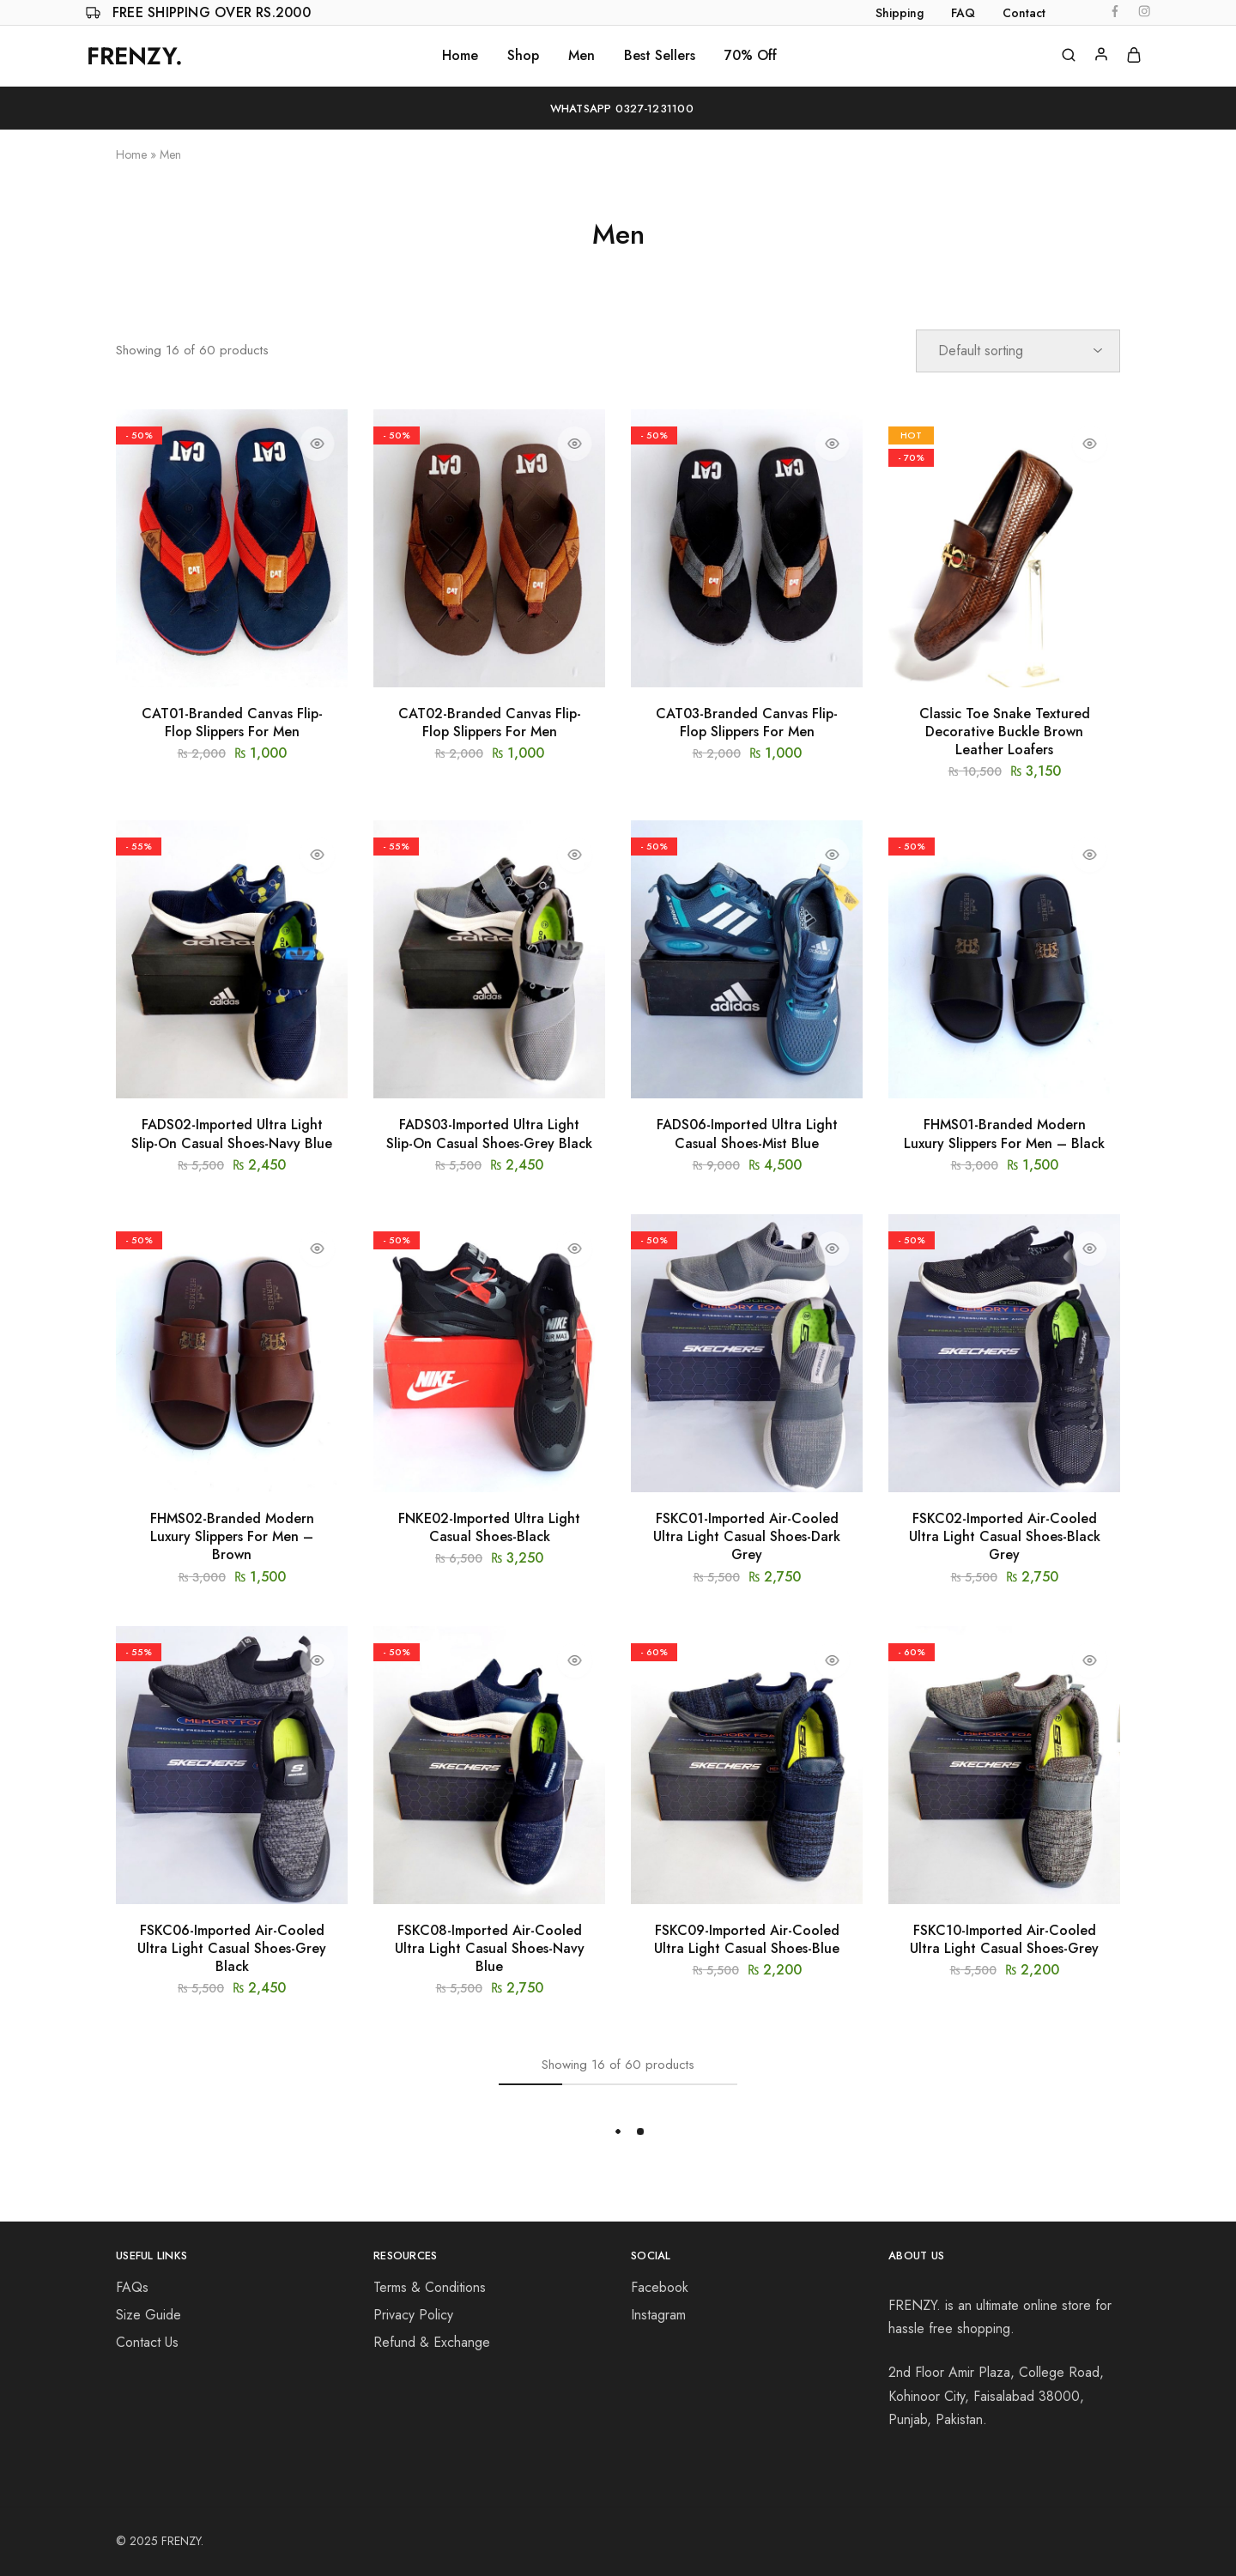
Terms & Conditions (429, 2287)
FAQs (132, 2287)
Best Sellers (659, 55)
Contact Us (147, 2342)
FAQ (963, 13)
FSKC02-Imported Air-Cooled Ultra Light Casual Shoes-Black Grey (1004, 1537)
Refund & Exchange (431, 2342)
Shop (523, 55)
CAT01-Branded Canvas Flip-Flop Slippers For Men (232, 722)
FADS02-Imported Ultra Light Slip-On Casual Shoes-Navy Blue (231, 1133)
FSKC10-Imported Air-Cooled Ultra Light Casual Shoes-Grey (1004, 1939)
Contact (1024, 13)
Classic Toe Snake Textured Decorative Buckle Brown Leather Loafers (1004, 732)
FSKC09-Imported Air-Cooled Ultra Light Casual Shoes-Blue (746, 1939)
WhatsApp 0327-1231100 (618, 108)
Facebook (659, 2287)
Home (460, 55)
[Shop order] (1018, 351)
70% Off (750, 55)
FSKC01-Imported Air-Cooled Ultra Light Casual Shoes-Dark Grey (746, 1537)
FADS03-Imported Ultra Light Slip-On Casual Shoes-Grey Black (489, 1133)
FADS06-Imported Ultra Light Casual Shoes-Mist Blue (747, 1133)
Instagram (658, 2315)
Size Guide (148, 2315)
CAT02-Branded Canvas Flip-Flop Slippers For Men (489, 722)
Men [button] (581, 55)
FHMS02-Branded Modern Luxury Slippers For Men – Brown (232, 1537)
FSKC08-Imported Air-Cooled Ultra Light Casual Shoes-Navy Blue (490, 1948)
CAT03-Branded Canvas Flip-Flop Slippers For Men (747, 722)
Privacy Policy (413, 2315)
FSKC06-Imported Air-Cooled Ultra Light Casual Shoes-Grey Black (231, 1948)
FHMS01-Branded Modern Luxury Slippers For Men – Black (1004, 1133)
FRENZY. (182, 2540)
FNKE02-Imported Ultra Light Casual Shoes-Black (489, 1527)
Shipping (900, 13)
